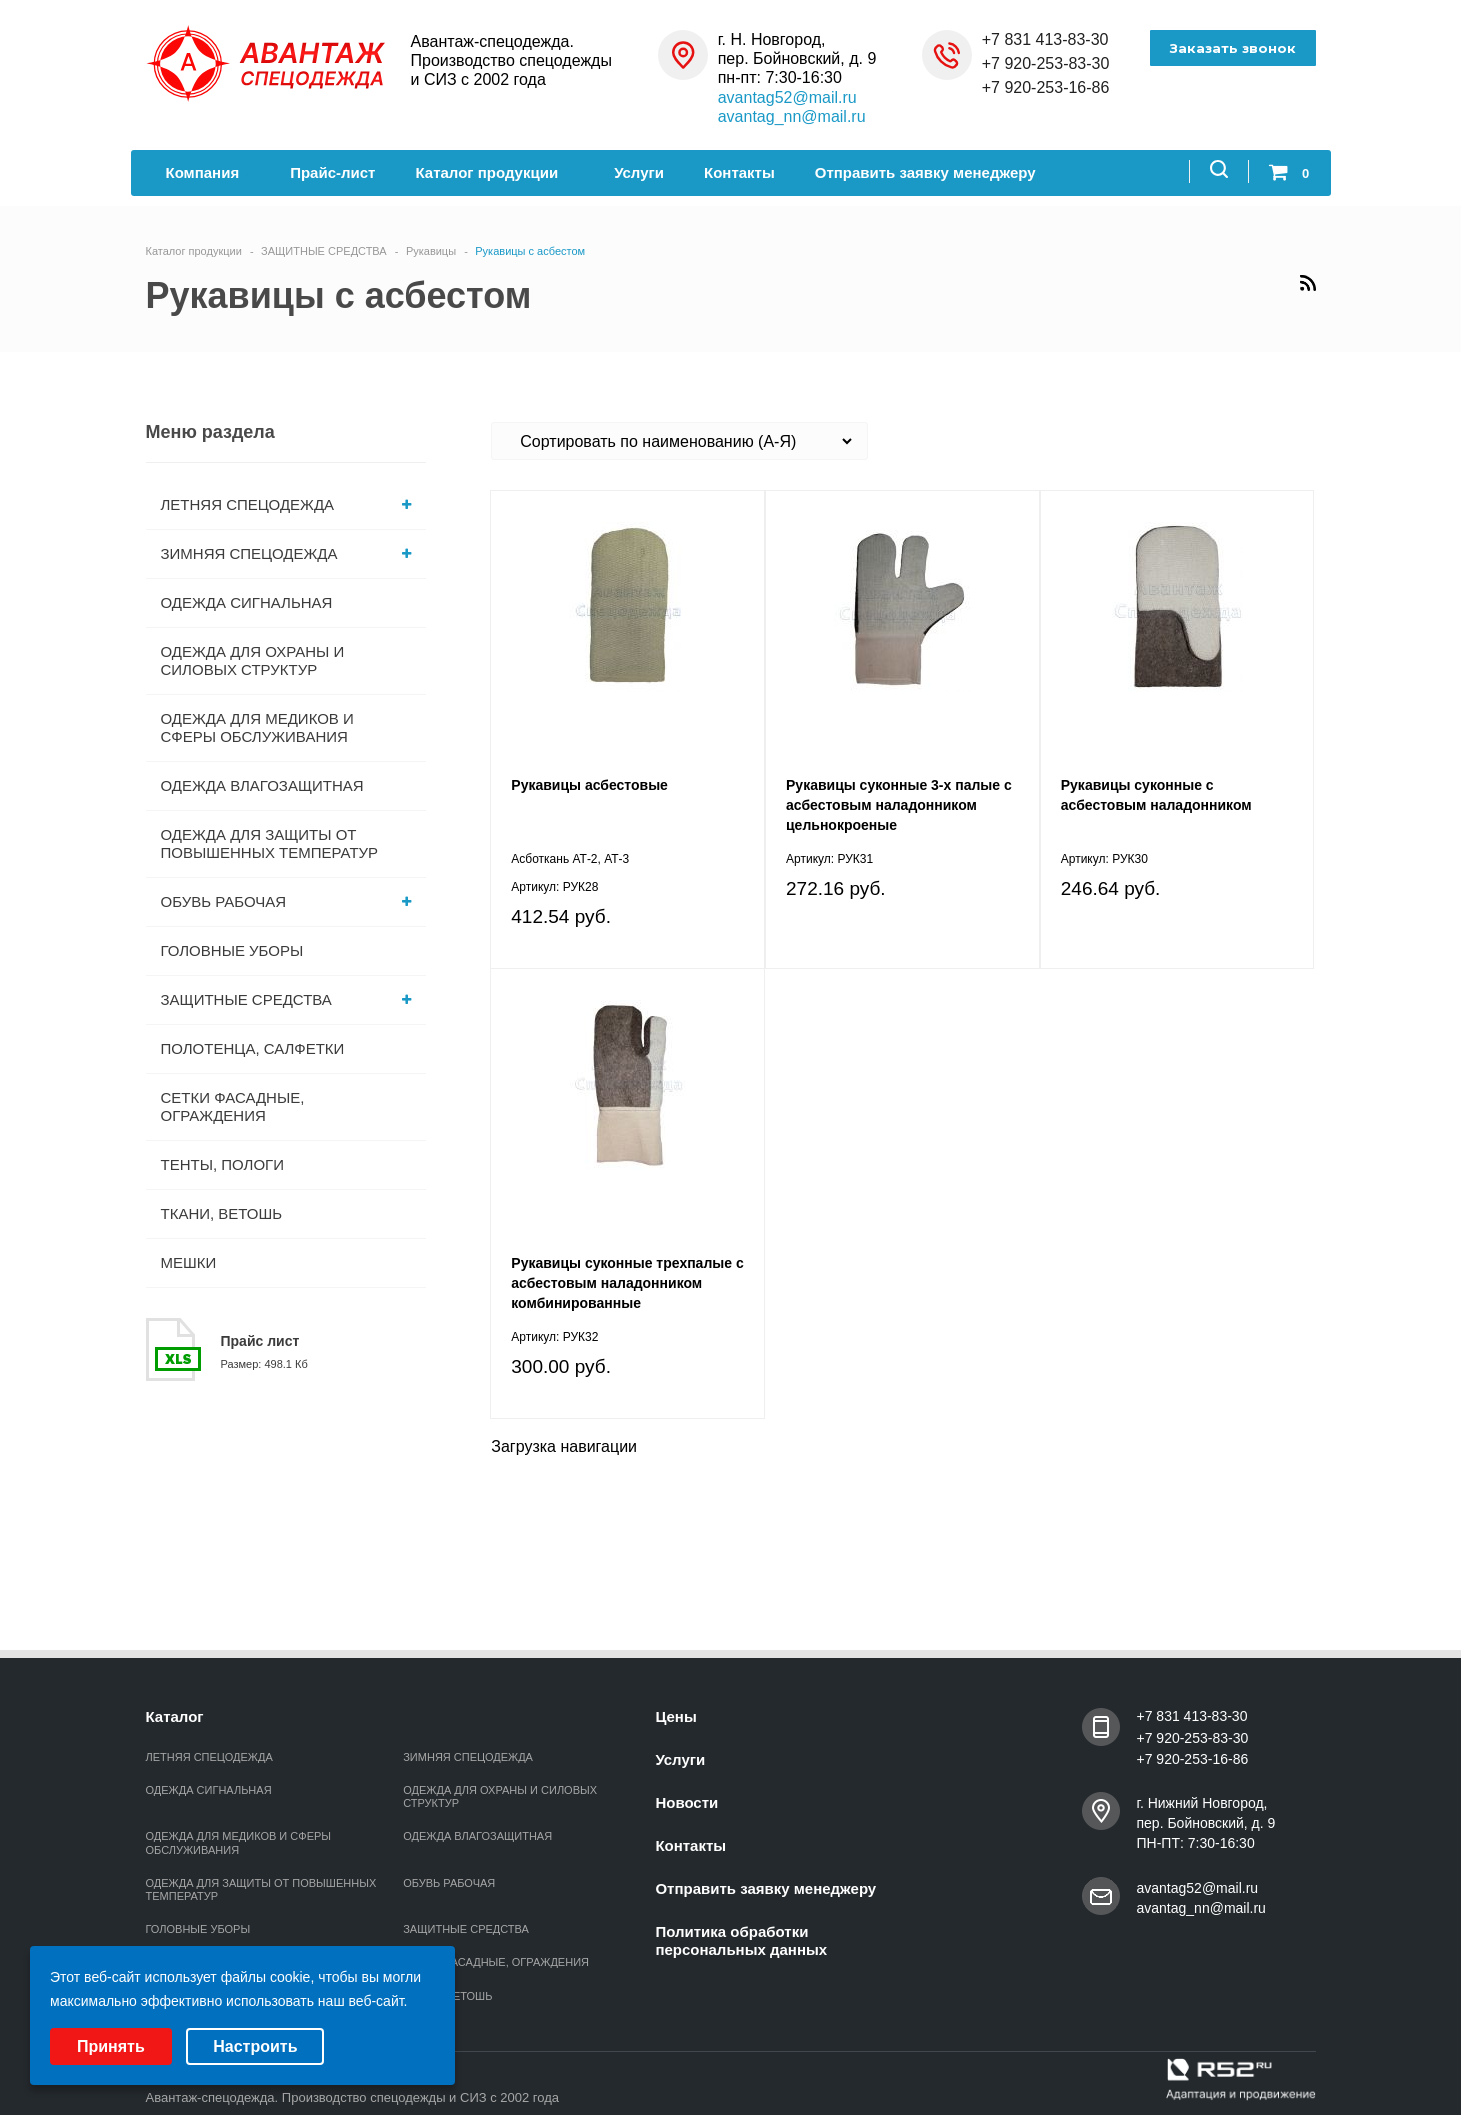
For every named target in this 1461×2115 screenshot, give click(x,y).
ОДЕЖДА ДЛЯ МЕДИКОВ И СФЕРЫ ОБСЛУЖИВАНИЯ (257, 727)
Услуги (639, 172)
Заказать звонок (1233, 48)
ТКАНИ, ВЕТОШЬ (222, 1213)
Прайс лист (260, 1341)
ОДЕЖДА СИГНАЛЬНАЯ (247, 602)
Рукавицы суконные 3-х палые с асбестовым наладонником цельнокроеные (899, 805)
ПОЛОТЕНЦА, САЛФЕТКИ (253, 1048)
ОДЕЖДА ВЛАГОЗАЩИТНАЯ (262, 785)
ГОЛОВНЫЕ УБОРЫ (232, 950)
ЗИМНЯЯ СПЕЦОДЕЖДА (286, 553)
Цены (675, 1716)
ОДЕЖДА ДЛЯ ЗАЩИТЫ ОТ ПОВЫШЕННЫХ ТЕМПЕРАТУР (270, 843)
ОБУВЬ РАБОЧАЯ (286, 901)
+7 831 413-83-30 (1045, 39)
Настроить (255, 2046)
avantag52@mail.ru (787, 97)
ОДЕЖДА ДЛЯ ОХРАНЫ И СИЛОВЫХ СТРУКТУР (253, 660)
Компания (208, 172)
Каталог (175, 1716)
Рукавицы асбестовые (589, 785)
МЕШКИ (189, 1262)
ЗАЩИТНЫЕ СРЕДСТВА (286, 999)
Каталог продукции (494, 172)
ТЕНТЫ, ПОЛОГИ (222, 1164)
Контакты (739, 172)
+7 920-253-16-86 (1046, 87)
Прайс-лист (332, 172)
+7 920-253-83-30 (1046, 63)
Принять (111, 2046)
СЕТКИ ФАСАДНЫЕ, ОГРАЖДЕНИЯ (233, 1106)
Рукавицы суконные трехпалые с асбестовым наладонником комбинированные (627, 1283)
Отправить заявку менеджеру (925, 172)
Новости (686, 1802)
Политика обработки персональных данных (741, 1940)
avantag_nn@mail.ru (792, 116)
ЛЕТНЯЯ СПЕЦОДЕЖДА (286, 504)
